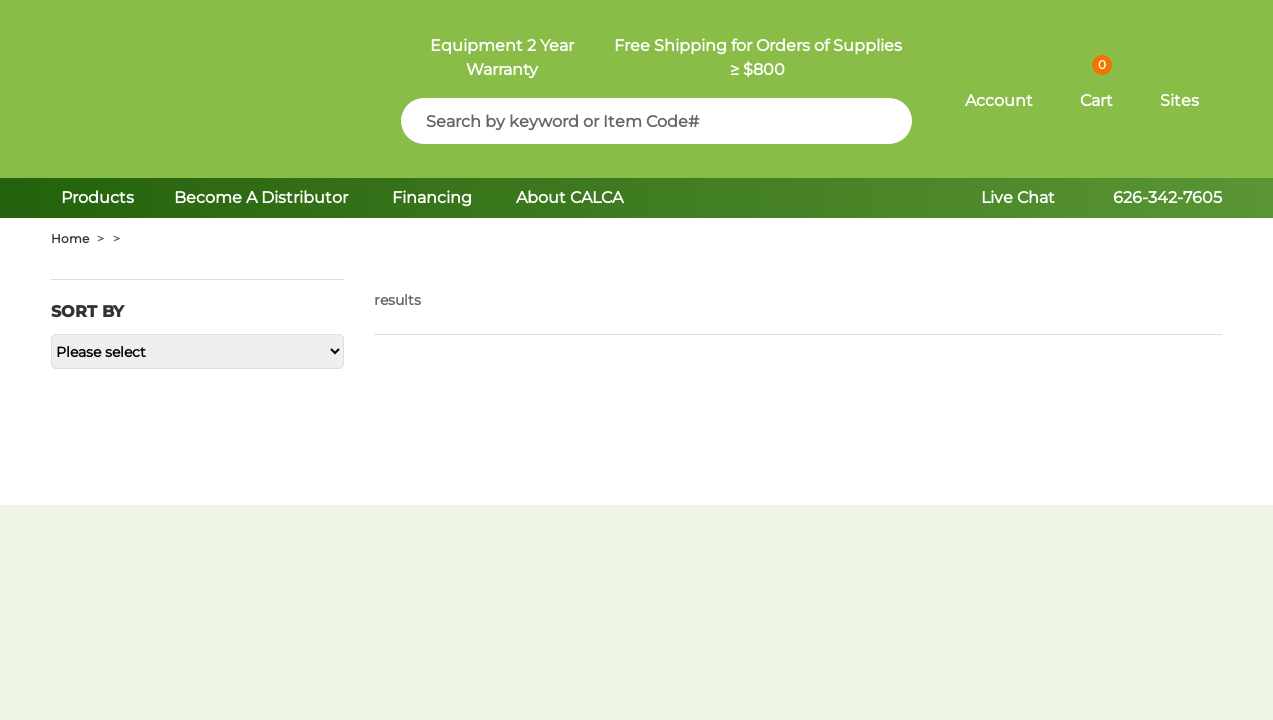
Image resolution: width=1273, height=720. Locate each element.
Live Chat (1018, 197)
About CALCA (569, 197)
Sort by (87, 311)
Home (70, 238)
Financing (432, 197)
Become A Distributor (263, 197)
